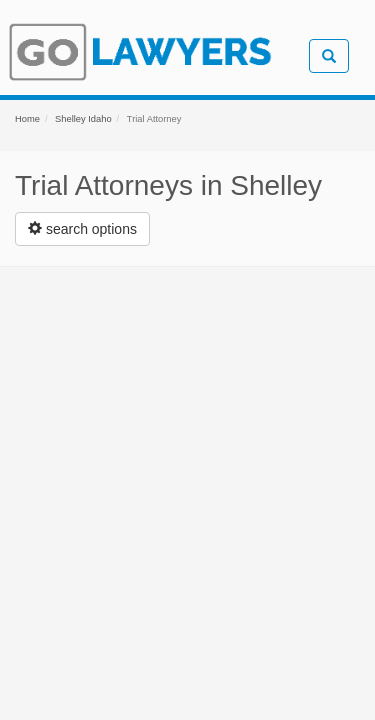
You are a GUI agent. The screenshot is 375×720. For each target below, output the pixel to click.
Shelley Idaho (83, 119)
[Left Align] (82, 229)
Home (27, 119)
